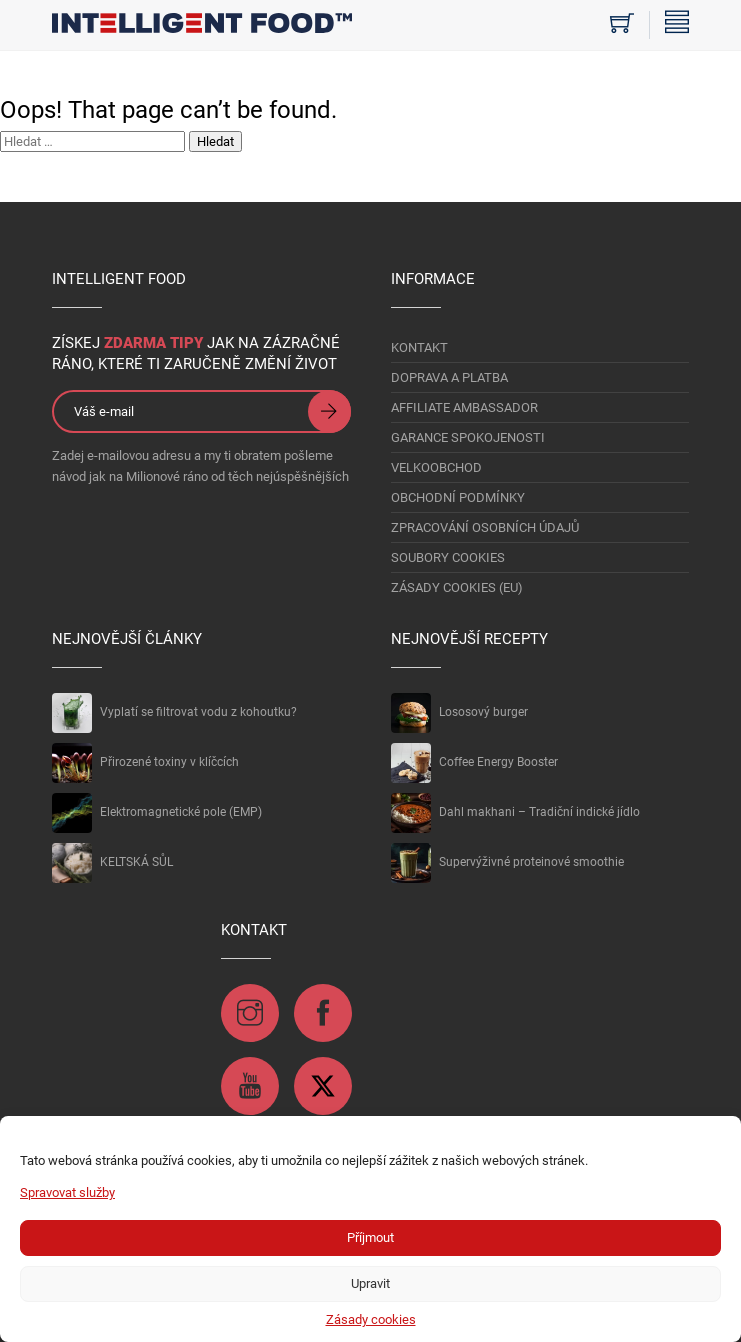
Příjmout (370, 1237)
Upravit (370, 1283)
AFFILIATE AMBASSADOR (464, 407)
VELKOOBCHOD (436, 467)
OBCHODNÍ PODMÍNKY (458, 497)
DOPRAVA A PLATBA (449, 377)
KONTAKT (419, 347)
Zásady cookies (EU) (457, 587)
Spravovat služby (67, 1192)
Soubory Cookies (448, 557)
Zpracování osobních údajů (485, 527)
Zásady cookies (371, 1319)
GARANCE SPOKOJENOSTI (468, 437)
